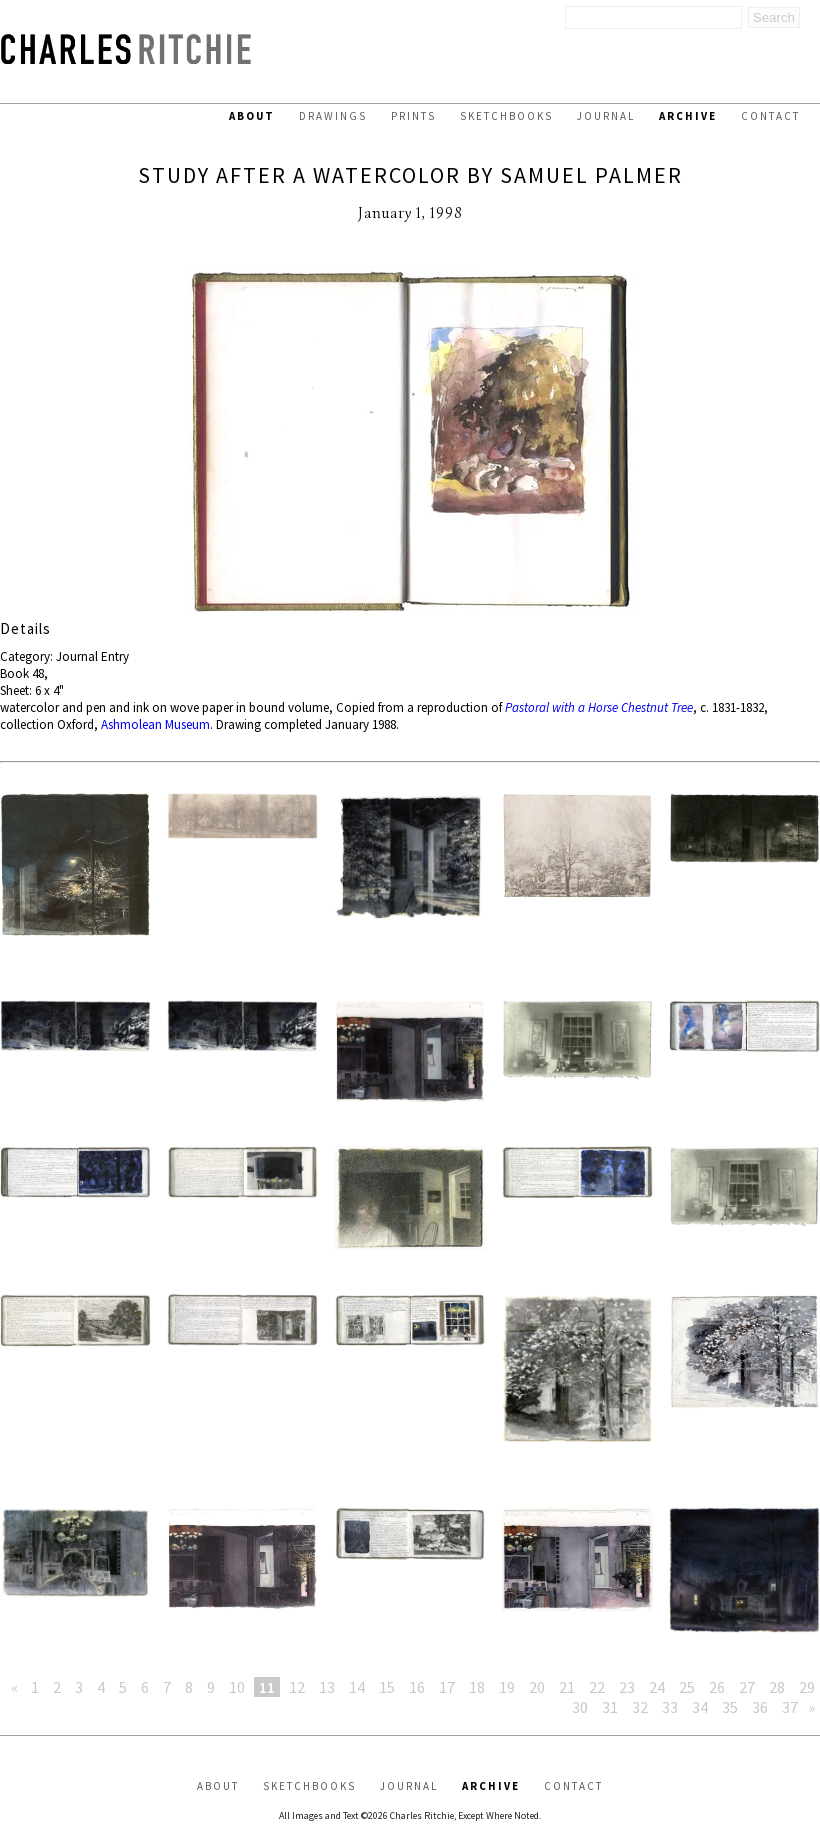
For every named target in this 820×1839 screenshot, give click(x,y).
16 (417, 1687)
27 (747, 1687)
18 (477, 1687)
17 (447, 1687)
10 (237, 1687)
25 (687, 1687)
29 (807, 1687)
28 (777, 1687)
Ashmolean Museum (155, 724)
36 (760, 1707)
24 (657, 1687)
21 (567, 1687)
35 (730, 1707)
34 (700, 1707)
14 (357, 1687)
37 (790, 1707)
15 (387, 1687)
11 (267, 1687)
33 (670, 1707)
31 (610, 1707)
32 (640, 1707)
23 (627, 1687)
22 (597, 1687)
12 (297, 1687)
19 (507, 1687)
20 (537, 1687)
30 (580, 1707)
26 (717, 1687)
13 (327, 1687)
